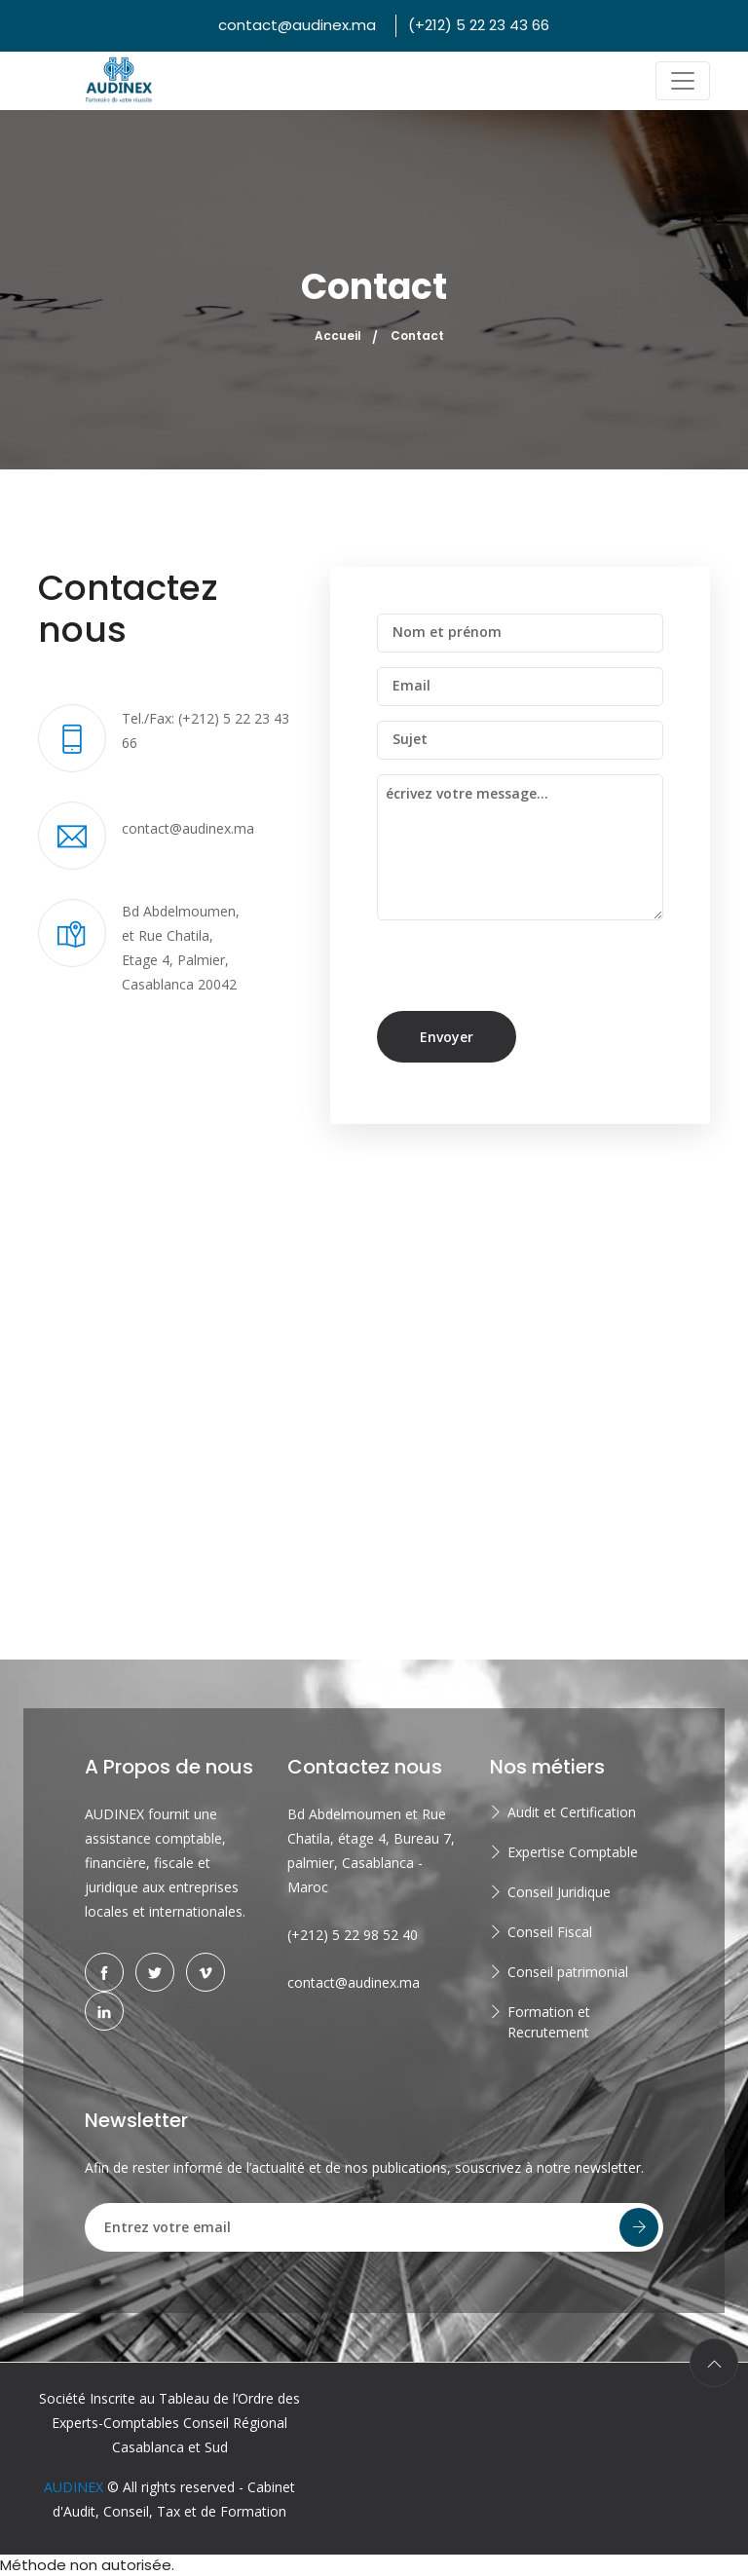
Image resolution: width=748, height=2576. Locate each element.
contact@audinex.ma (297, 25)
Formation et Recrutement (548, 2021)
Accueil (338, 335)
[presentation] (510, 973)
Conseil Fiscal (549, 1932)
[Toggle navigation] (682, 80)
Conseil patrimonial (567, 1971)
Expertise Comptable (572, 1852)
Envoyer (446, 1036)
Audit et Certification (571, 1812)
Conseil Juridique (559, 1892)
